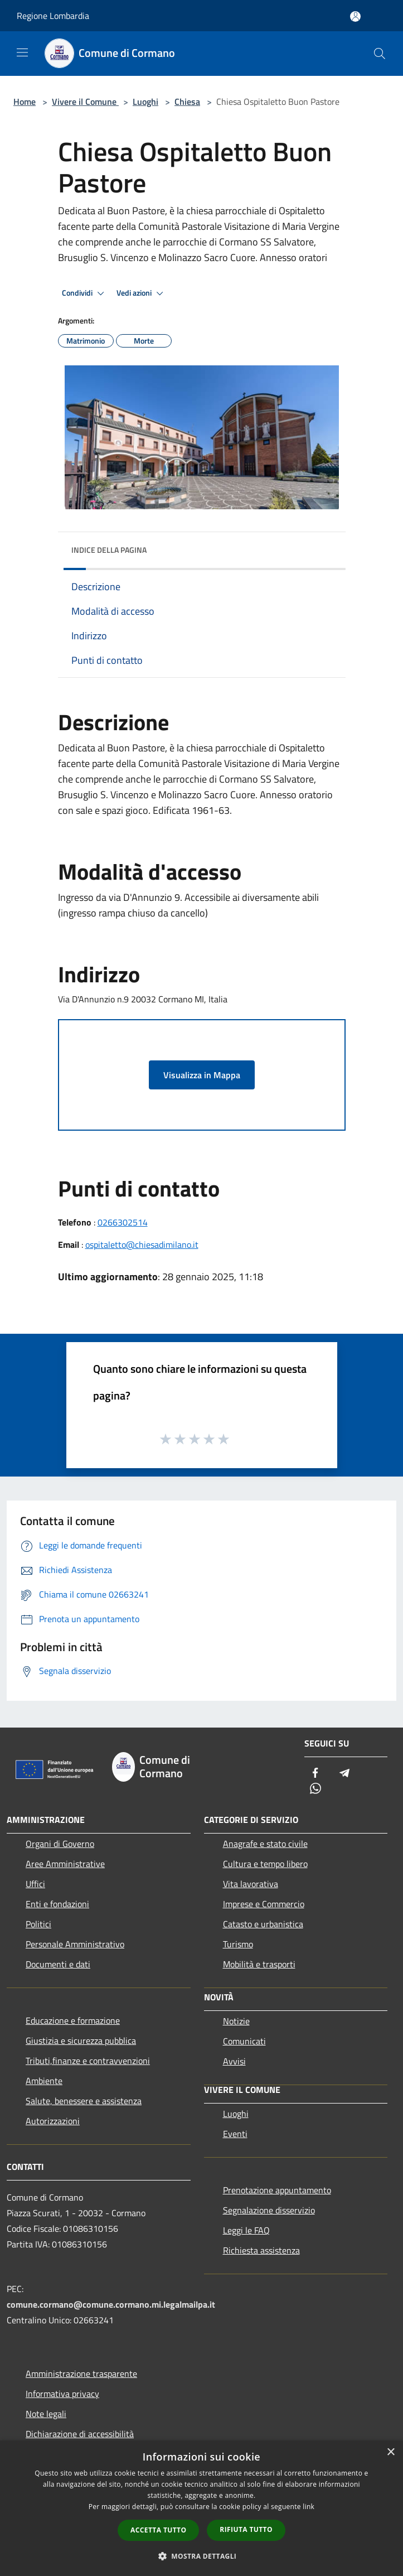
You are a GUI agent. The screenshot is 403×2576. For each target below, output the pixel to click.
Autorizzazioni (53, 2121)
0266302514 (123, 1222)
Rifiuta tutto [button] (246, 2529)
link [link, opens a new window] (308, 2506)
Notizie (236, 2021)
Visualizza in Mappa (201, 1075)
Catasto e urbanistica (263, 1924)
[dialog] (201, 2508)
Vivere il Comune (85, 101)
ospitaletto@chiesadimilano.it (141, 1244)
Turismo (238, 1944)
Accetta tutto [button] (158, 2530)
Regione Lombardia (53, 15)
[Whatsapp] (315, 1789)
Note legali (46, 2413)
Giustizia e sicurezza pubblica (81, 2040)
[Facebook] (315, 1774)
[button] (202, 2556)
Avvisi (234, 2061)
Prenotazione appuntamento (277, 2190)
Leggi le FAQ (246, 2230)
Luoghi (145, 101)
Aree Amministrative (65, 1863)
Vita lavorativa (250, 1883)
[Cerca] (379, 53)
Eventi (235, 2133)
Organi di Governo (60, 1843)
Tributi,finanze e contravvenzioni (88, 2060)
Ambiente (44, 2080)
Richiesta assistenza (261, 2250)
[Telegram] (344, 1774)
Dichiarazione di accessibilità (80, 2433)
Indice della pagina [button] (109, 550)
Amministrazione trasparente (81, 2373)
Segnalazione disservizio (269, 2210)
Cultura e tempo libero (265, 1863)
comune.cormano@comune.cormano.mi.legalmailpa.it (111, 2304)
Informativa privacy (62, 2393)
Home (24, 101)
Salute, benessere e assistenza (84, 2100)
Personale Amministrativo (75, 1944)
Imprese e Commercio (263, 1904)
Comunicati (244, 2041)
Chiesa (187, 101)
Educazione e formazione (73, 2020)
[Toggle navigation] (22, 52)
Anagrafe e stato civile (265, 1843)
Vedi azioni (141, 293)
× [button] (390, 2452)
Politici (38, 1924)
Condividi (85, 293)
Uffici (35, 1883)
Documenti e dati (58, 1964)
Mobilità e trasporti (259, 1964)
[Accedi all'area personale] (355, 16)
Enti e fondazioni (57, 1904)
